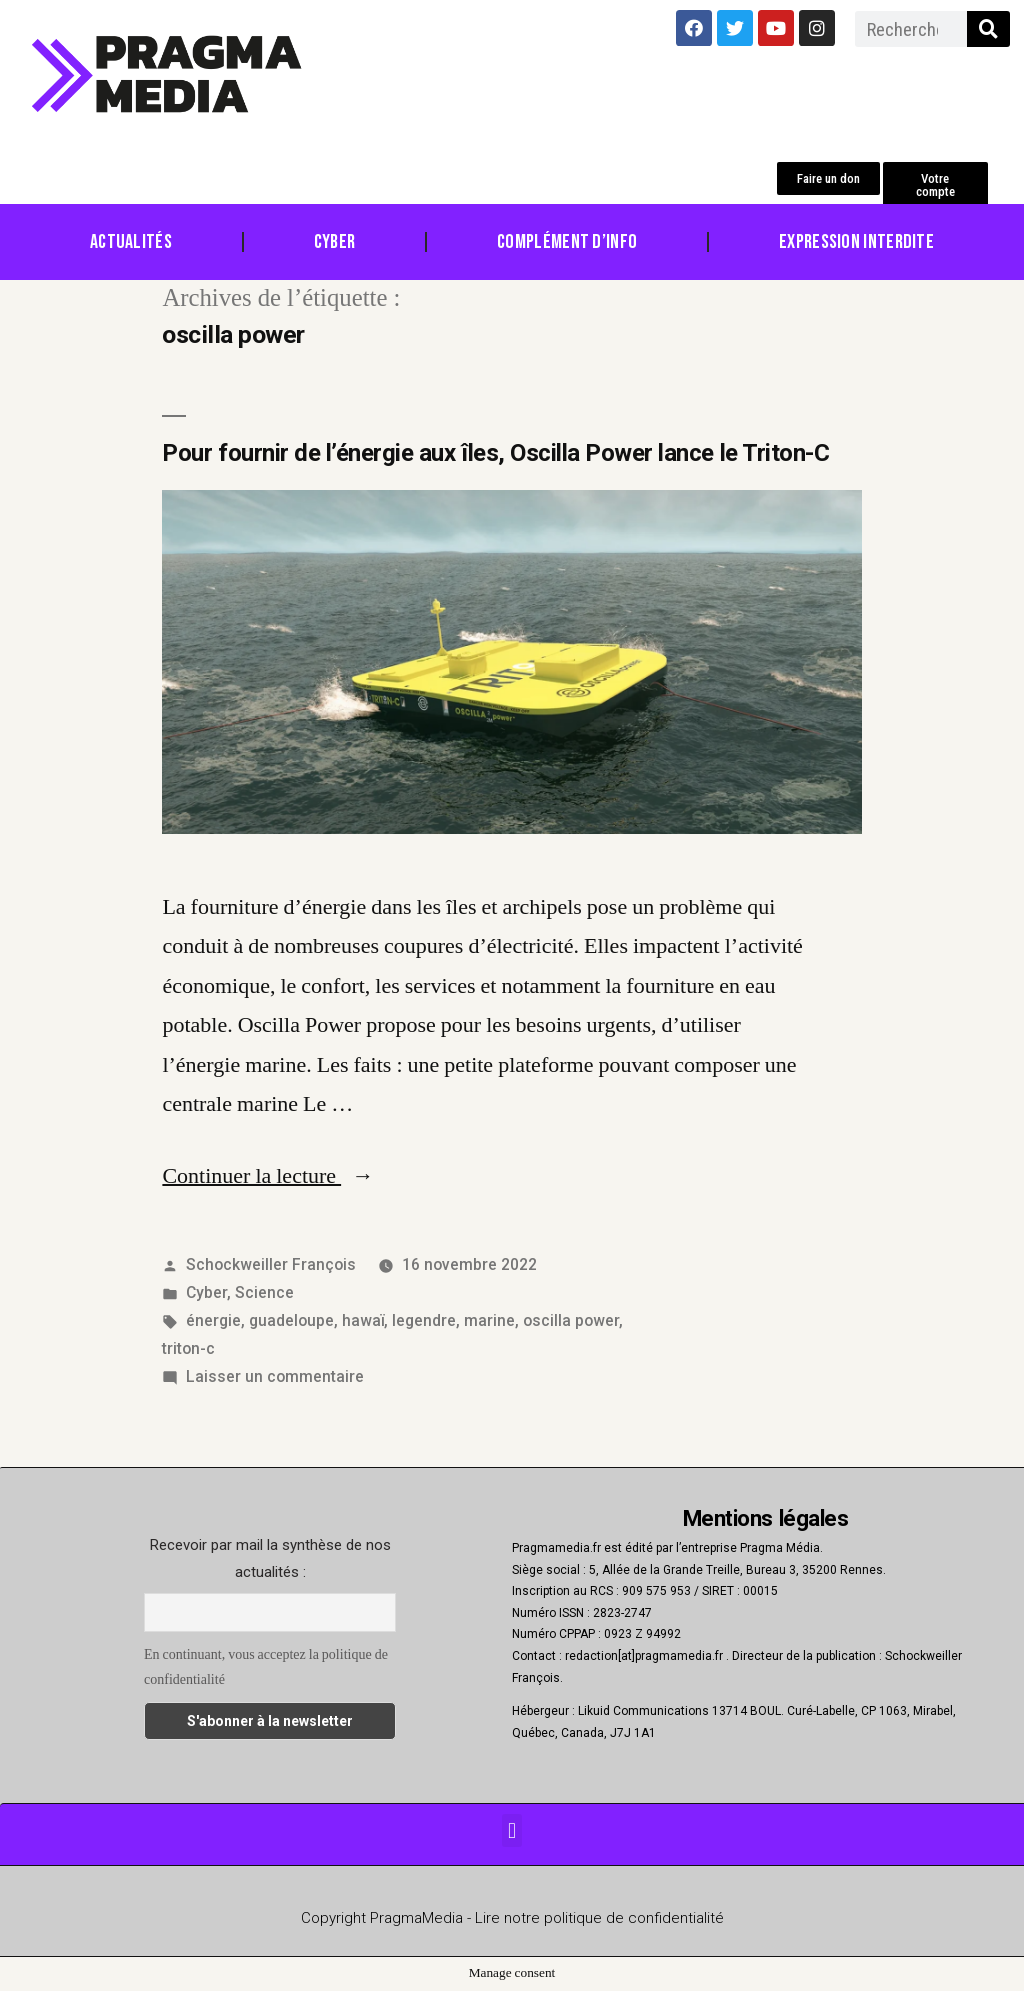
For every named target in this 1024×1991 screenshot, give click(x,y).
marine (489, 1320)
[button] (828, 178)
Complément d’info (567, 242)
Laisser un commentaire (275, 1376)
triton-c (188, 1348)
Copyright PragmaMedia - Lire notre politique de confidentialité (512, 1918)
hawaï (363, 1320)
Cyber (335, 242)
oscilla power (571, 1320)
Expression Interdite (856, 242)
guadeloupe (291, 1320)
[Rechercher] (988, 29)
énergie (213, 1320)
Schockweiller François (271, 1264)
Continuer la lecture (268, 1176)
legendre (424, 1320)
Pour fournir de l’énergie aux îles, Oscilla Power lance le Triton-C (495, 453)
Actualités (131, 242)
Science (264, 1292)
